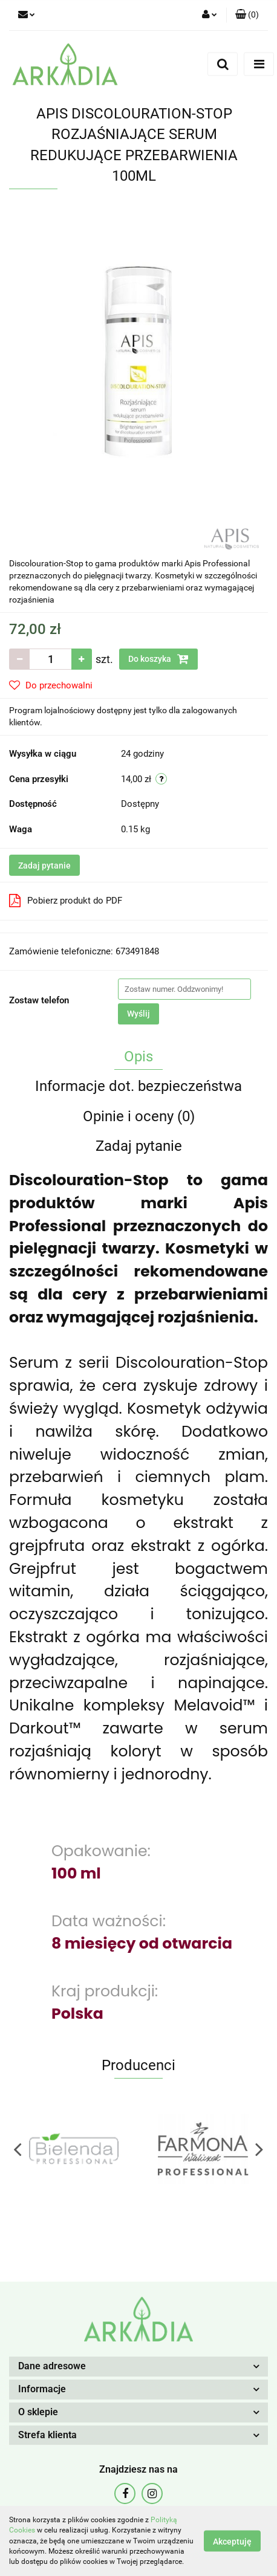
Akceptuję (232, 2541)
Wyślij (138, 1013)
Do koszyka (158, 659)
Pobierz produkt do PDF (65, 900)
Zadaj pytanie (44, 865)
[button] (247, 15)
